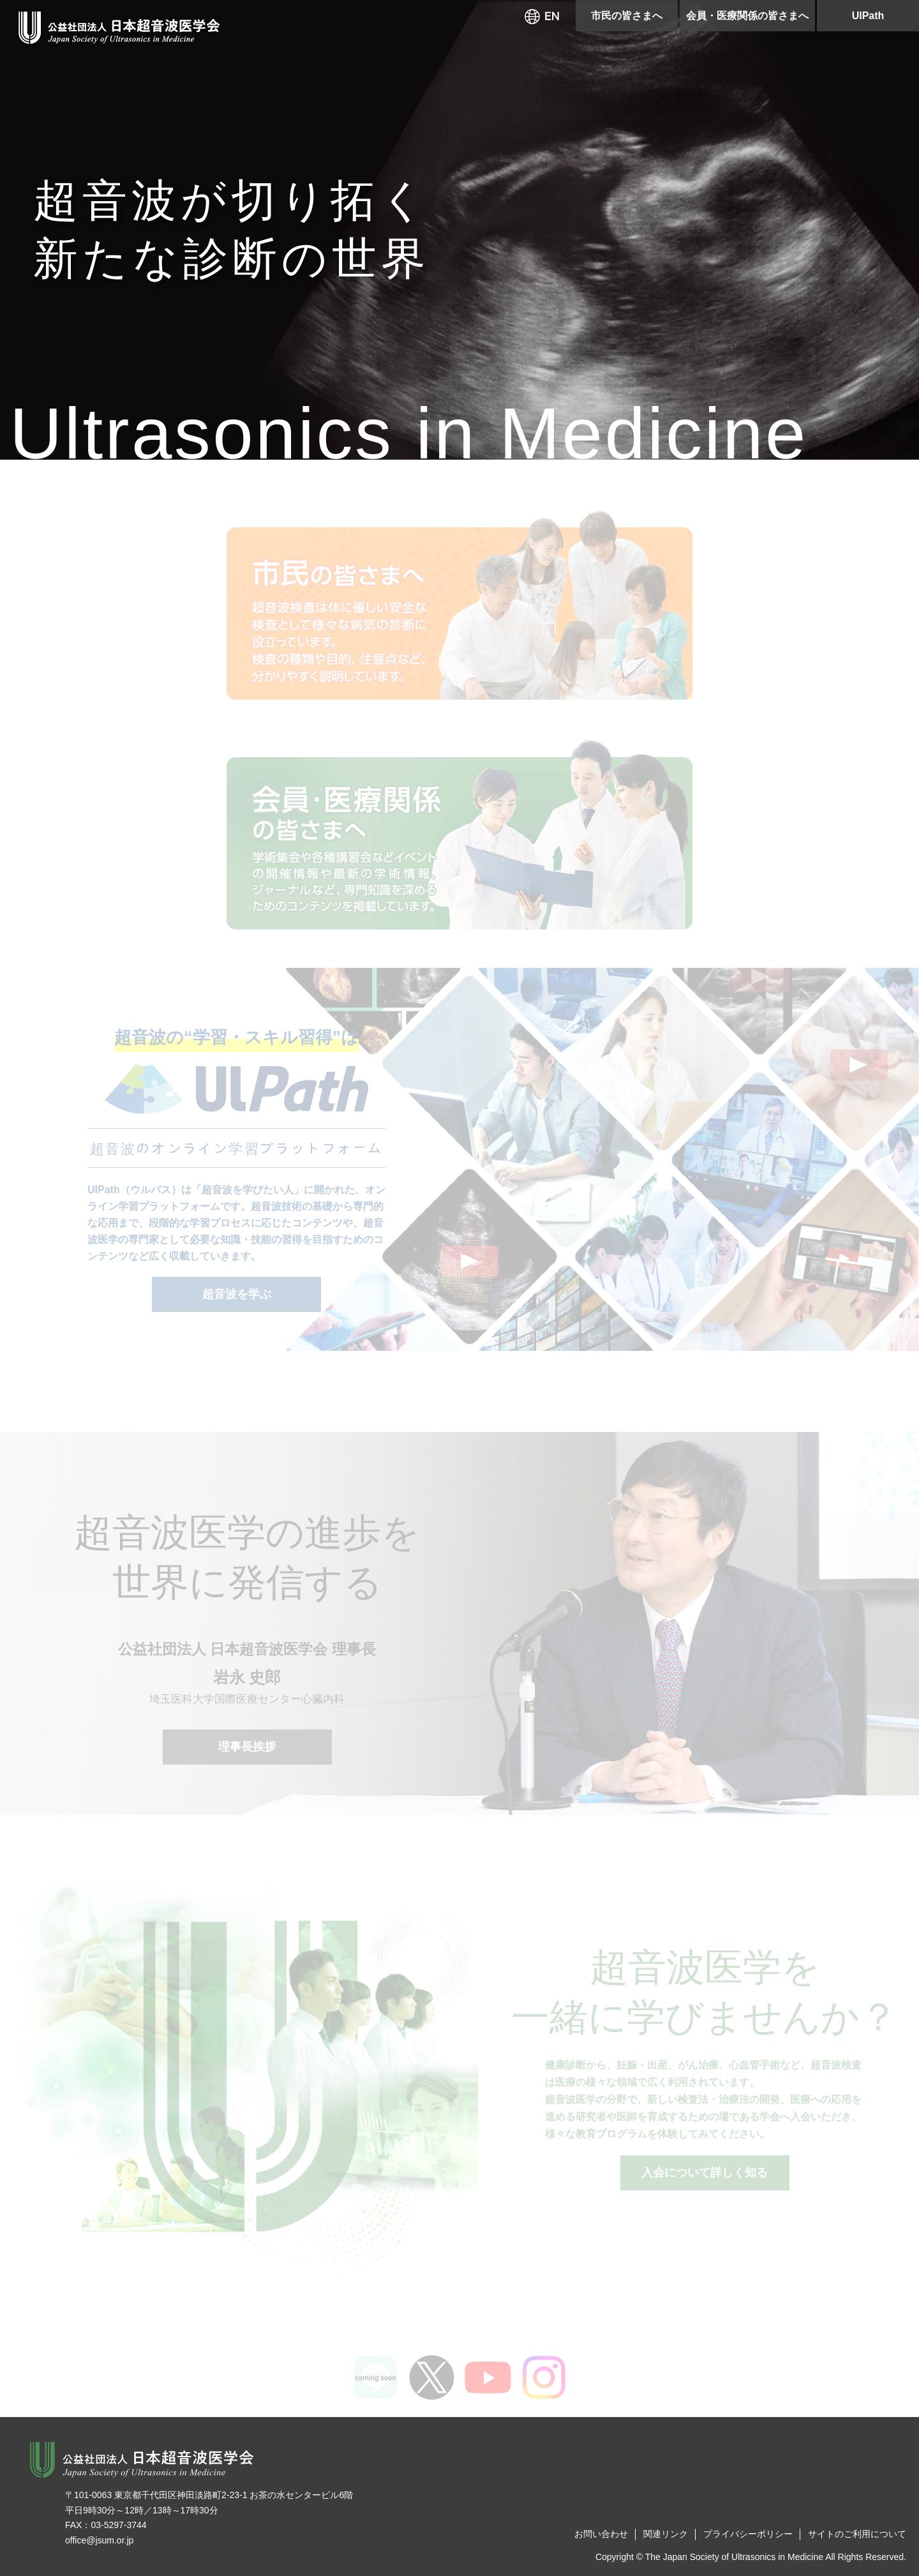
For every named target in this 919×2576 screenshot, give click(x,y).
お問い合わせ (601, 2534)
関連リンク (665, 2534)
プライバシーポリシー (748, 2534)
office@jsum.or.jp (99, 2540)
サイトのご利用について (857, 2534)
